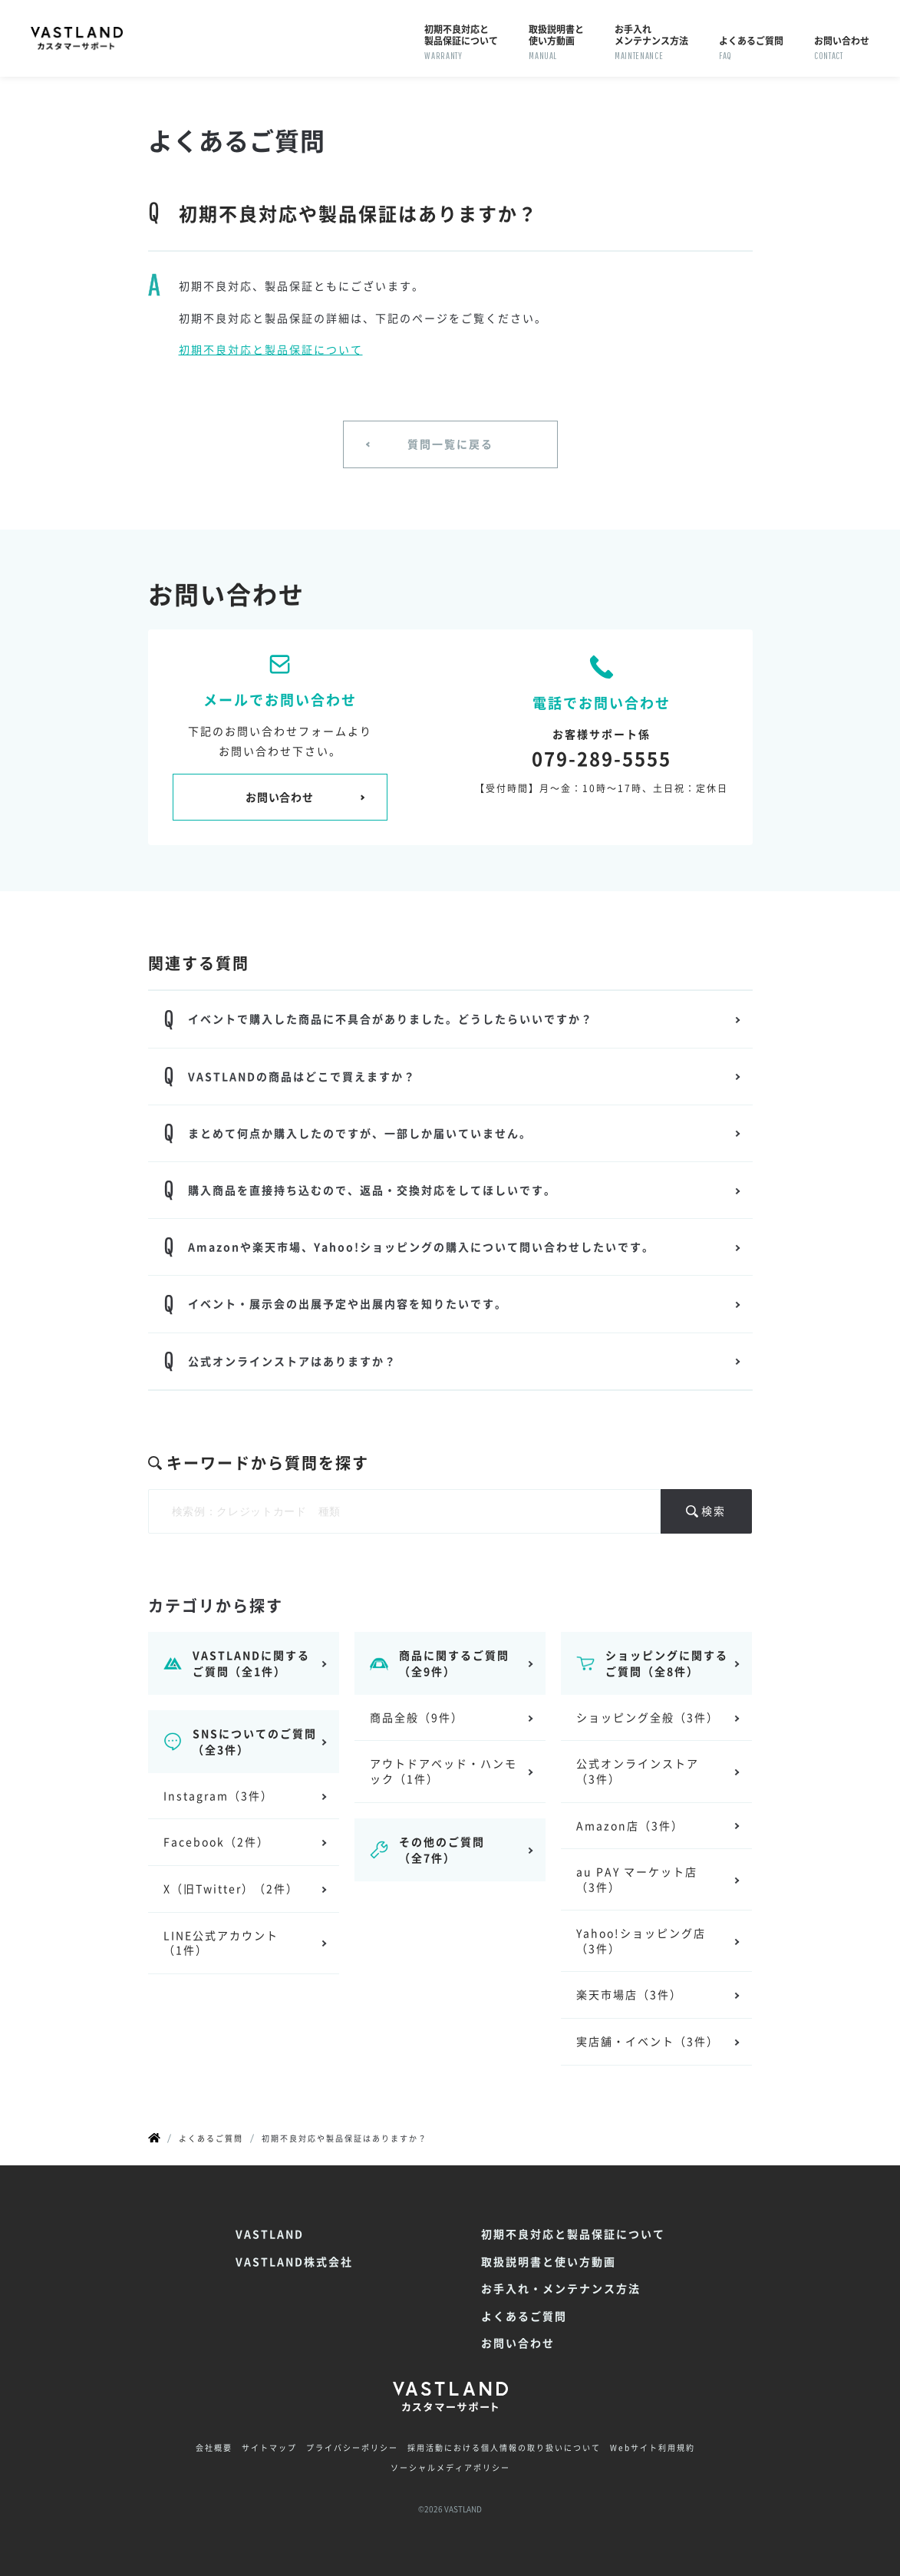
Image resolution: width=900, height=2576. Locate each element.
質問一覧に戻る (450, 443)
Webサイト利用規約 (652, 2447)
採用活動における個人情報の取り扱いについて (504, 2447)
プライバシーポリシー (352, 2447)
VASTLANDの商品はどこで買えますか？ (302, 1076)
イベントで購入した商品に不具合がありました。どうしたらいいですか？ (390, 1018)
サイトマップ (269, 2447)
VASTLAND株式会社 (294, 2261)
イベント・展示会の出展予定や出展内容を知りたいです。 (347, 1303)
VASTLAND (270, 2234)
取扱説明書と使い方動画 (548, 2261)
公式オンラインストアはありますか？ (292, 1361)
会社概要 (214, 2447)
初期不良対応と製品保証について (271, 349)
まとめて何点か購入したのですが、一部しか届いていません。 (360, 1133)
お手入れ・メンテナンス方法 (561, 2288)
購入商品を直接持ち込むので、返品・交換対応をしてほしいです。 (372, 1189)
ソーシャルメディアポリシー (450, 2467)
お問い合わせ (279, 796)
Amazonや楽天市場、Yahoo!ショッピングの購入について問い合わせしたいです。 (421, 1246)
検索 (713, 1510)
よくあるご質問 (524, 2316)
